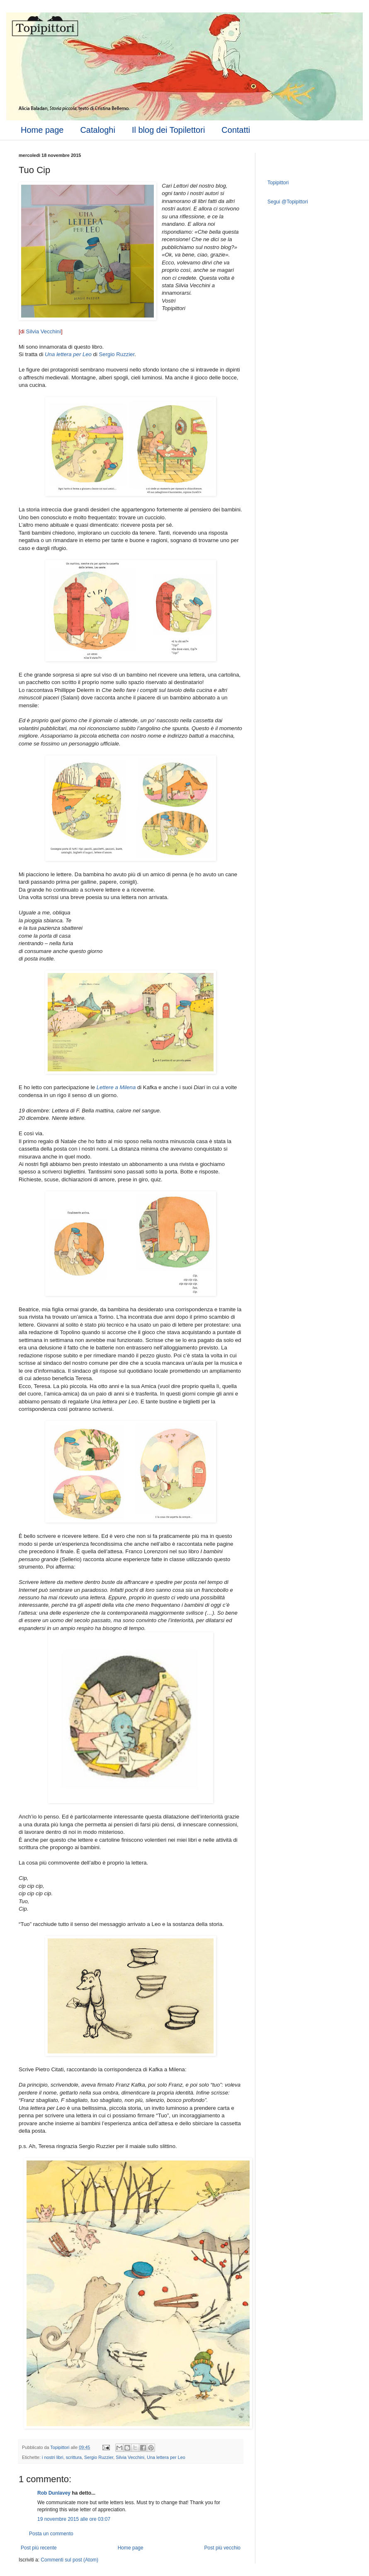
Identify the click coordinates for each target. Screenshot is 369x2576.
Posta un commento (51, 2534)
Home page (42, 129)
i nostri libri (52, 2457)
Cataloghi (97, 129)
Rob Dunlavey (53, 2493)
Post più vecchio (222, 2548)
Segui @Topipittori (287, 202)
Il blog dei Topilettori (168, 129)
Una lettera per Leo (166, 2457)
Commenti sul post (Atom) (69, 2560)
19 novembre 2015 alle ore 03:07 (73, 2519)
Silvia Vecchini (43, 331)
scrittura (74, 2457)
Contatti (235, 129)
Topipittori (278, 183)
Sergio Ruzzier (117, 354)
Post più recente (39, 2548)
